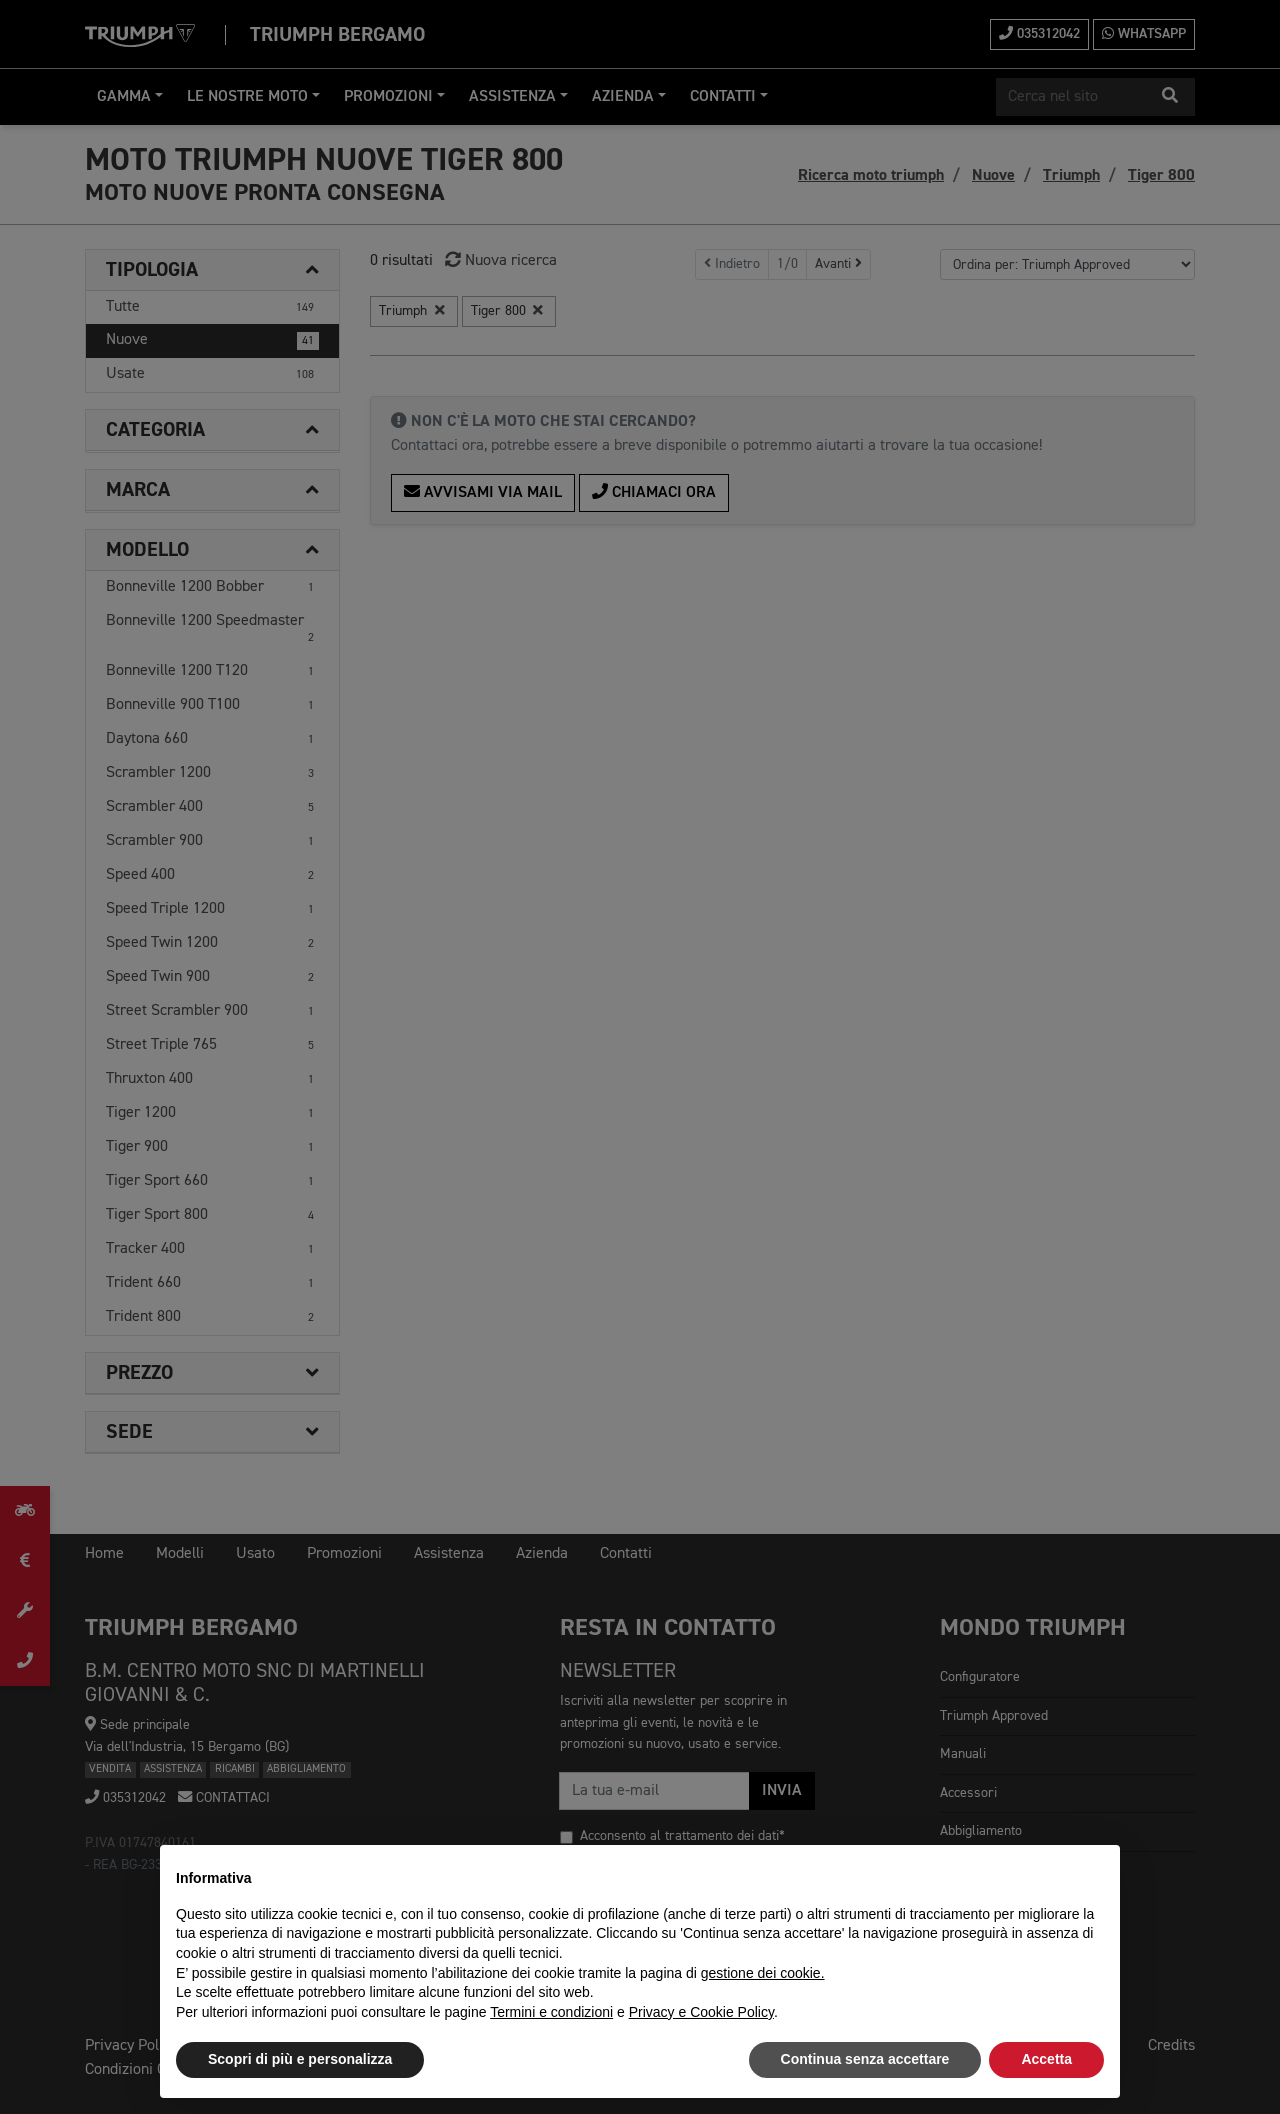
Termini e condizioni (551, 2012)
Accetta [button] (1046, 2059)
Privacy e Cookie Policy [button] (701, 2012)
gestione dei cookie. (763, 1973)
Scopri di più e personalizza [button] (300, 2059)
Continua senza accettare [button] (865, 2059)
